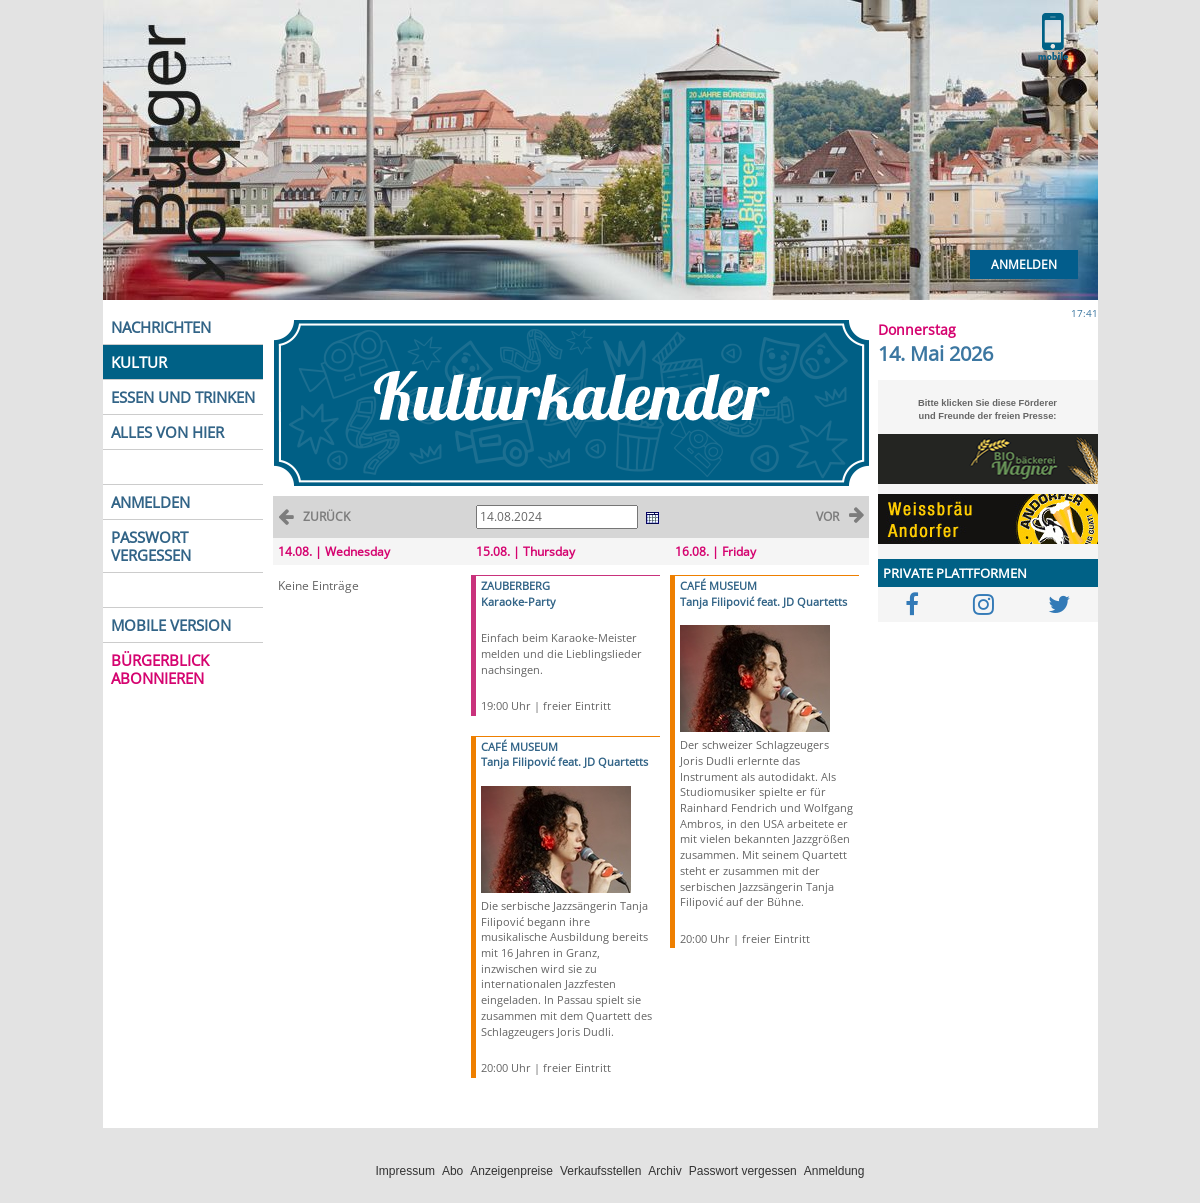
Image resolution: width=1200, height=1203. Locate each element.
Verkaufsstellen (600, 1171)
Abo (452, 1171)
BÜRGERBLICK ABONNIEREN (160, 669)
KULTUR (139, 362)
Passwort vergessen (743, 1171)
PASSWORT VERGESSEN (151, 546)
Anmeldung (834, 1171)
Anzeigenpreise (511, 1171)
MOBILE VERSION (171, 625)
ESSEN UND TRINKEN (183, 397)
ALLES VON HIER (167, 432)
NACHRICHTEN (161, 327)
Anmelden (1024, 264)
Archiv (664, 1171)
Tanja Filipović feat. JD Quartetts (564, 761)
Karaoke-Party (518, 601)
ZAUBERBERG (515, 585)
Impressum (405, 1171)
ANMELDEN (150, 502)
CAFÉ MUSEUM (519, 746)
